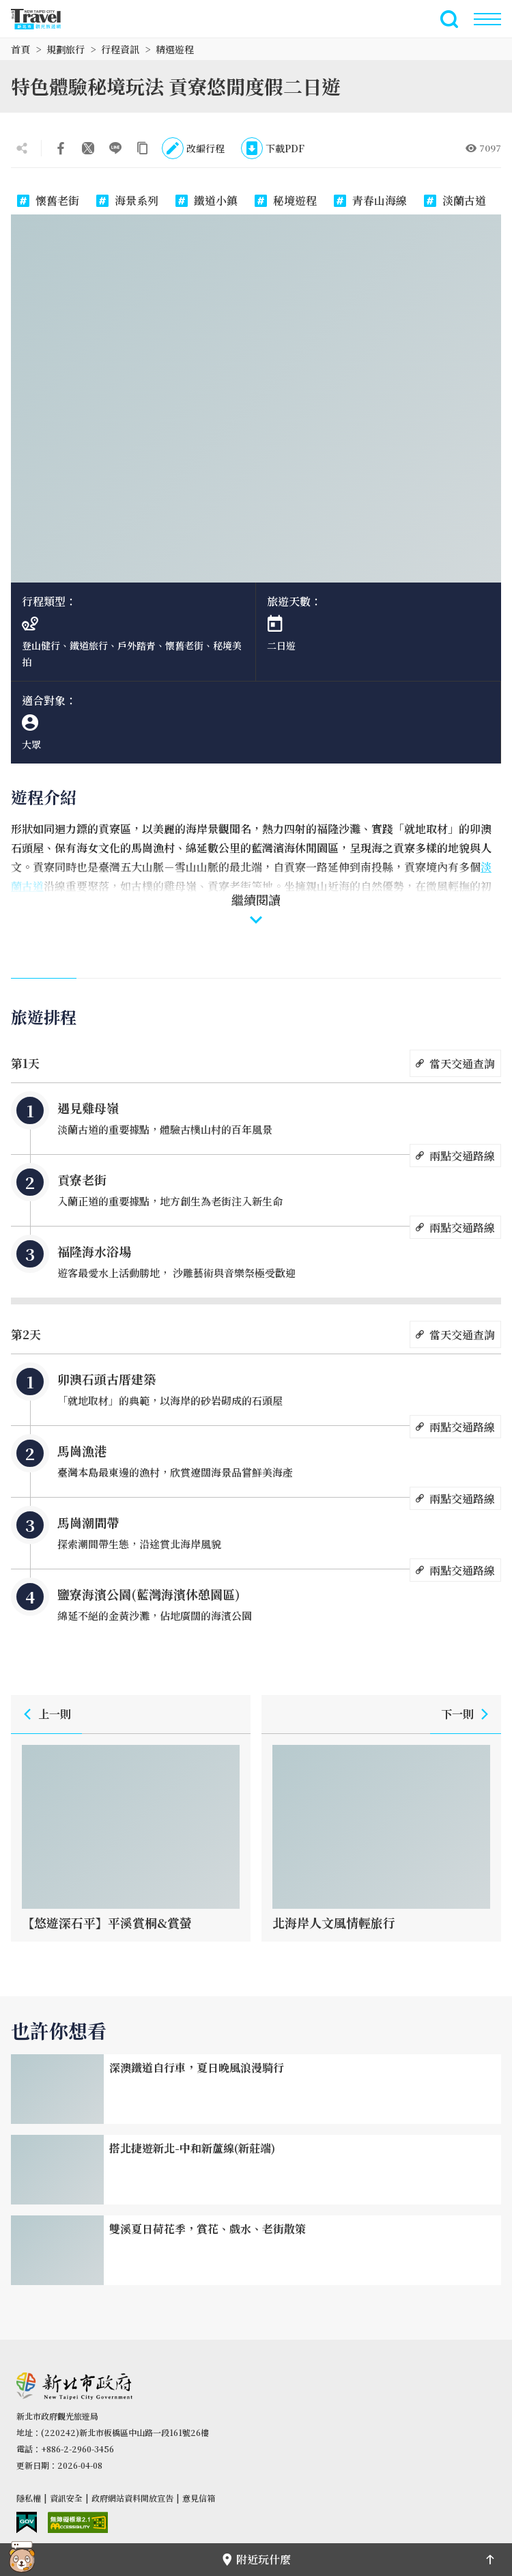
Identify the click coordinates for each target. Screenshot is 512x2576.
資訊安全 (66, 2498)
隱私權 (28, 2498)
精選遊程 (175, 49)
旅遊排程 (43, 1016)
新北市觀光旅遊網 (43, 19)
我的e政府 (26, 2522)
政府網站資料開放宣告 (132, 2498)
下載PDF (272, 148)
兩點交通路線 (455, 1155)
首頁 (20, 49)
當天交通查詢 (455, 1063)
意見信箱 (198, 2498)
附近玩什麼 (256, 2559)
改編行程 (193, 148)
